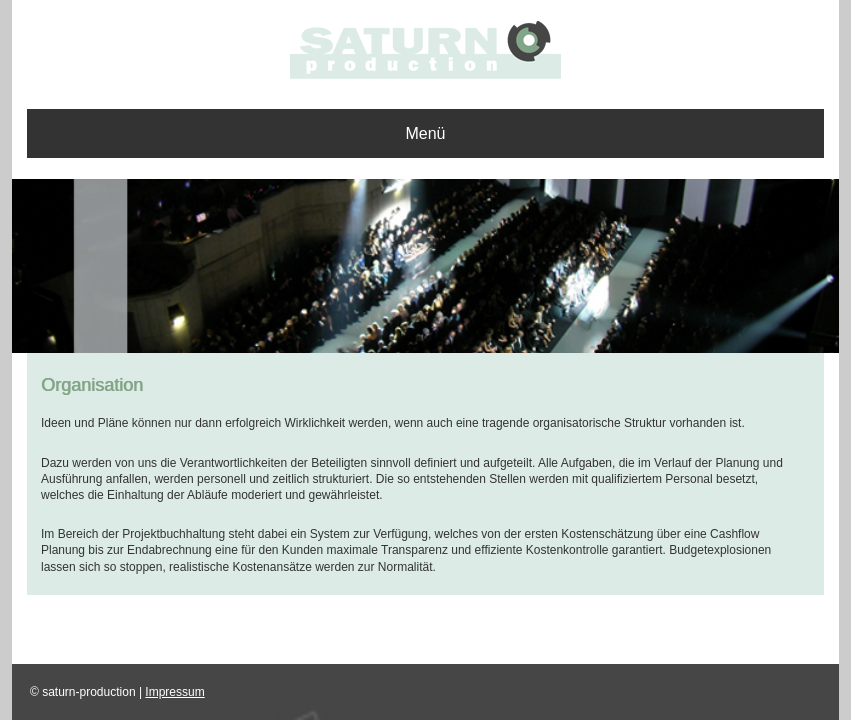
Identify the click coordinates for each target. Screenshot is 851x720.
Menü (425, 133)
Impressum (174, 692)
